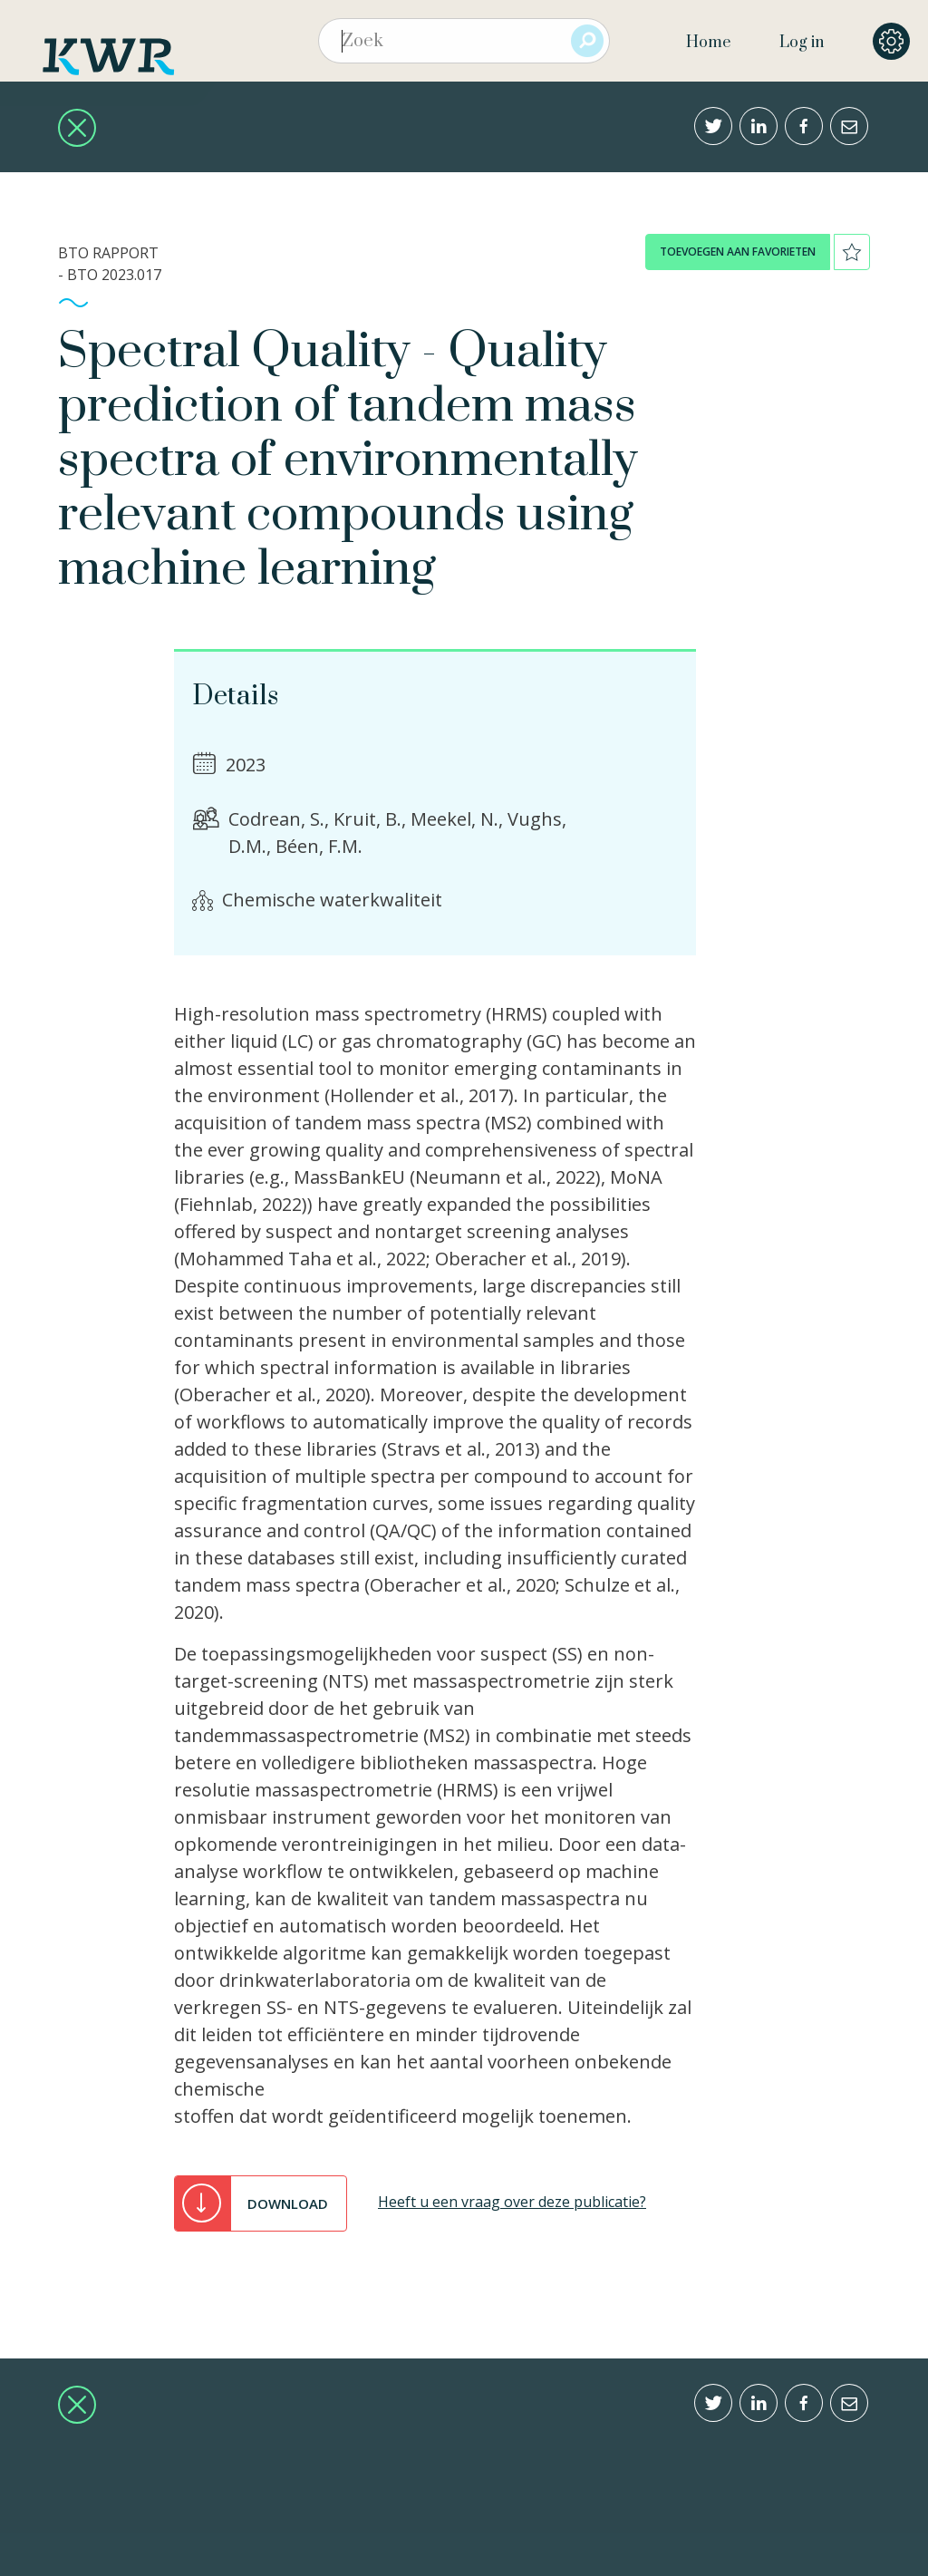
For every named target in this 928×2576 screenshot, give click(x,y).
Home (708, 43)
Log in (801, 43)
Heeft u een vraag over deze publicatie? (512, 2202)
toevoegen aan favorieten (738, 251)
